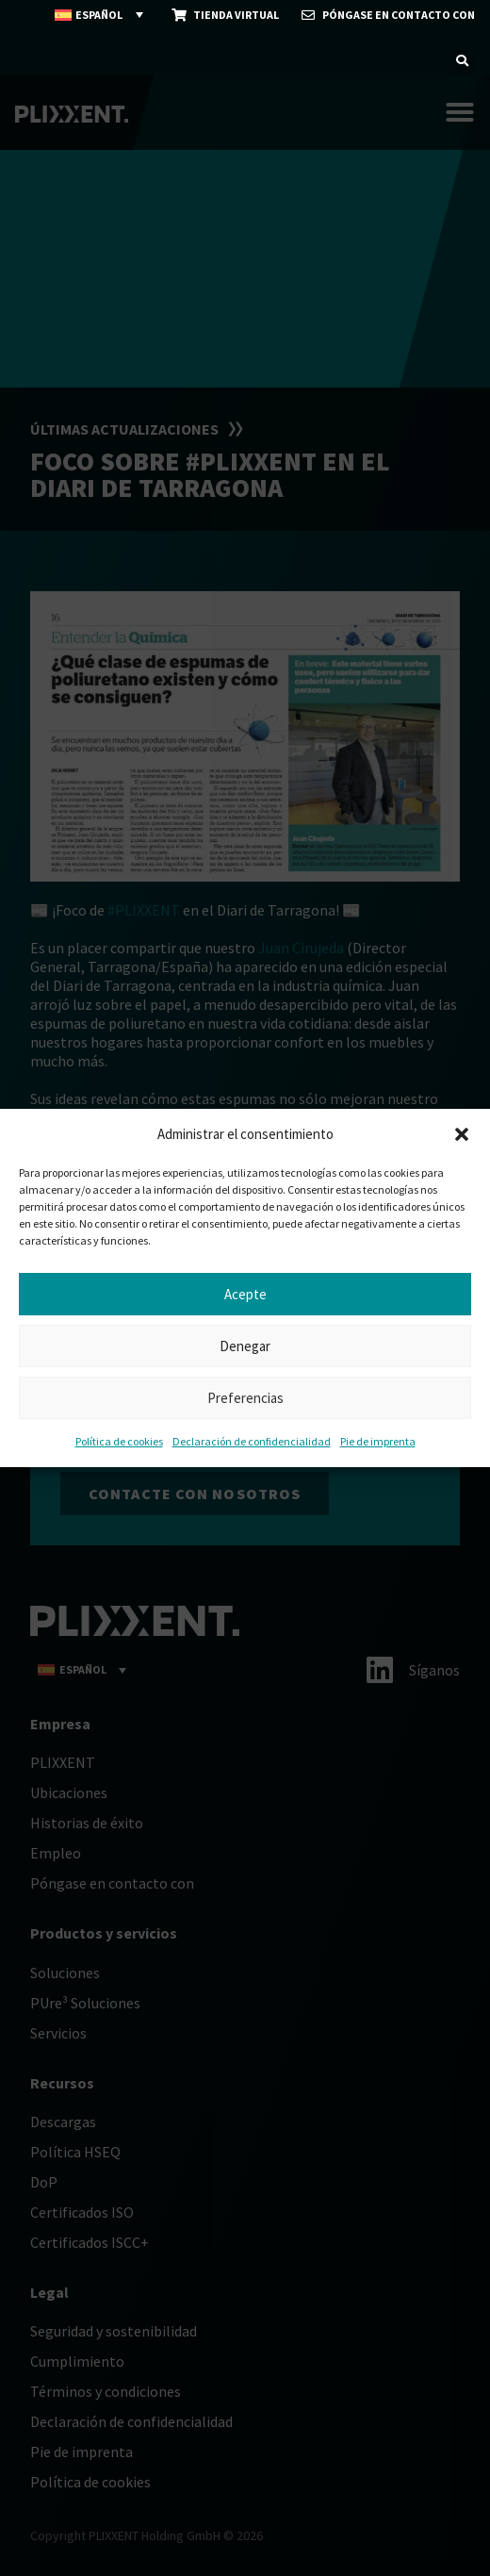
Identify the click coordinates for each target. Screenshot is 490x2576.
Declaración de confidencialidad (251, 1441)
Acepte (245, 1294)
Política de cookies (119, 1441)
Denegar (245, 1346)
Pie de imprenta (378, 1441)
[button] (461, 1134)
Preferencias (245, 1398)
